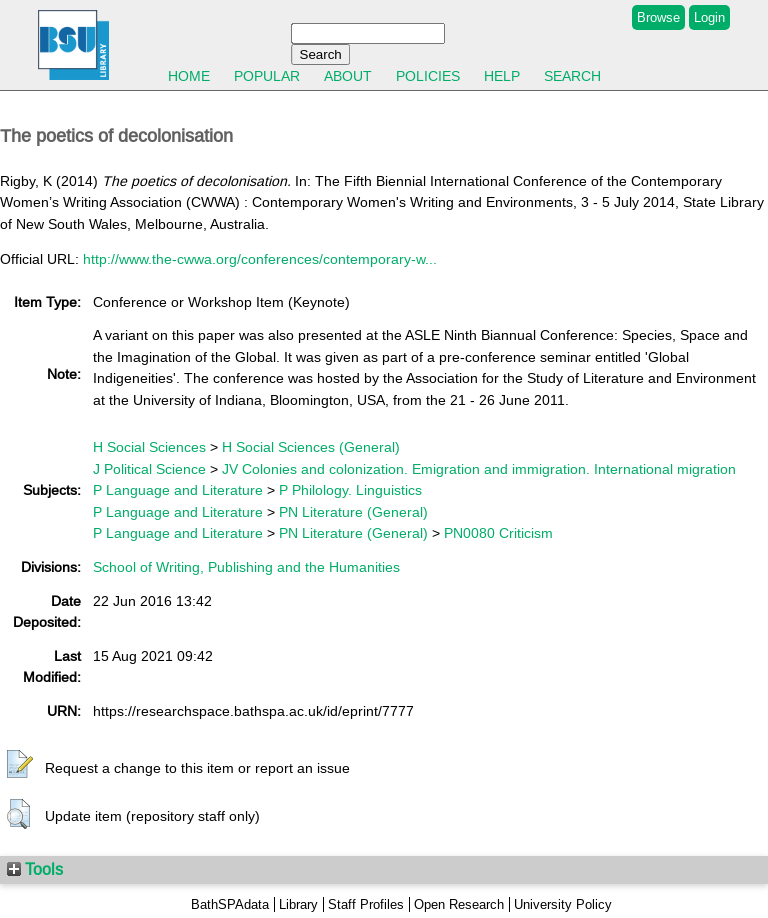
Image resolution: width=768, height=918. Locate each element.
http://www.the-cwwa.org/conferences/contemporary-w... (260, 259)
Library (298, 904)
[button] (20, 765)
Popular (267, 76)
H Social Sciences (149, 447)
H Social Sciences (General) (311, 447)
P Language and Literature (178, 490)
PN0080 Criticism (498, 533)
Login (709, 17)
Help (502, 76)
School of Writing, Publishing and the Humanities (246, 567)
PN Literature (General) (353, 512)
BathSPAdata (230, 904)
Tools (35, 869)
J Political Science (149, 469)
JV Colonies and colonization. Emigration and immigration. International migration (479, 469)
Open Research (459, 904)
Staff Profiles (366, 904)
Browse (658, 17)
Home (189, 76)
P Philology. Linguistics (350, 490)
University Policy (563, 904)
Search (572, 76)
